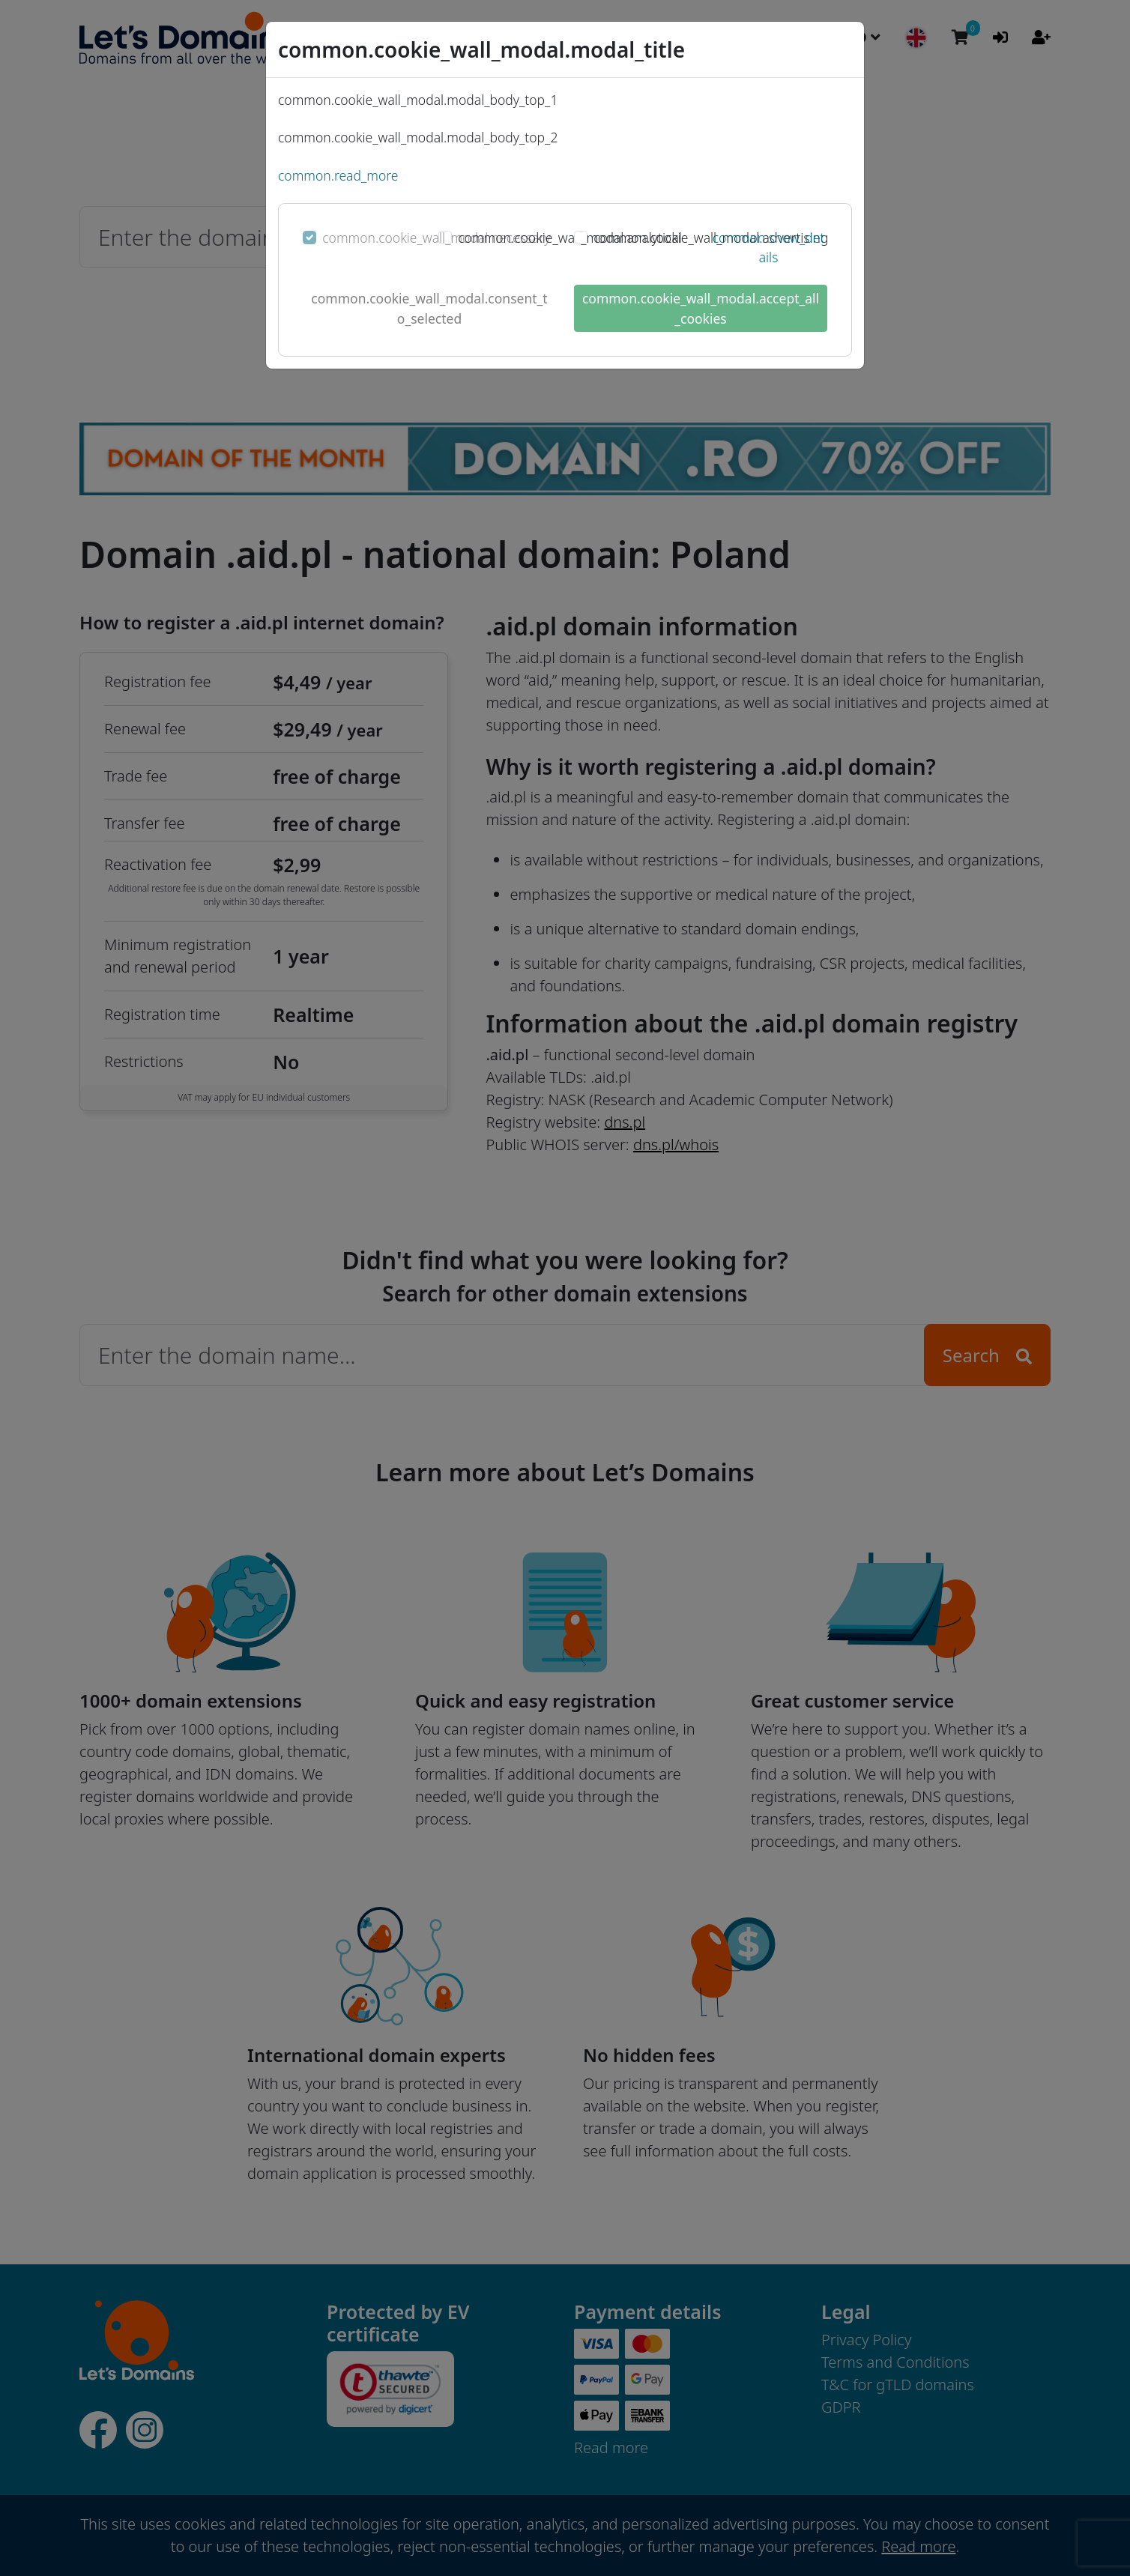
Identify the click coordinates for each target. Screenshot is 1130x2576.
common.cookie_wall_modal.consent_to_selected (429, 308)
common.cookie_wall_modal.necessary (436, 238)
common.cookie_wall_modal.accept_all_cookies (700, 308)
